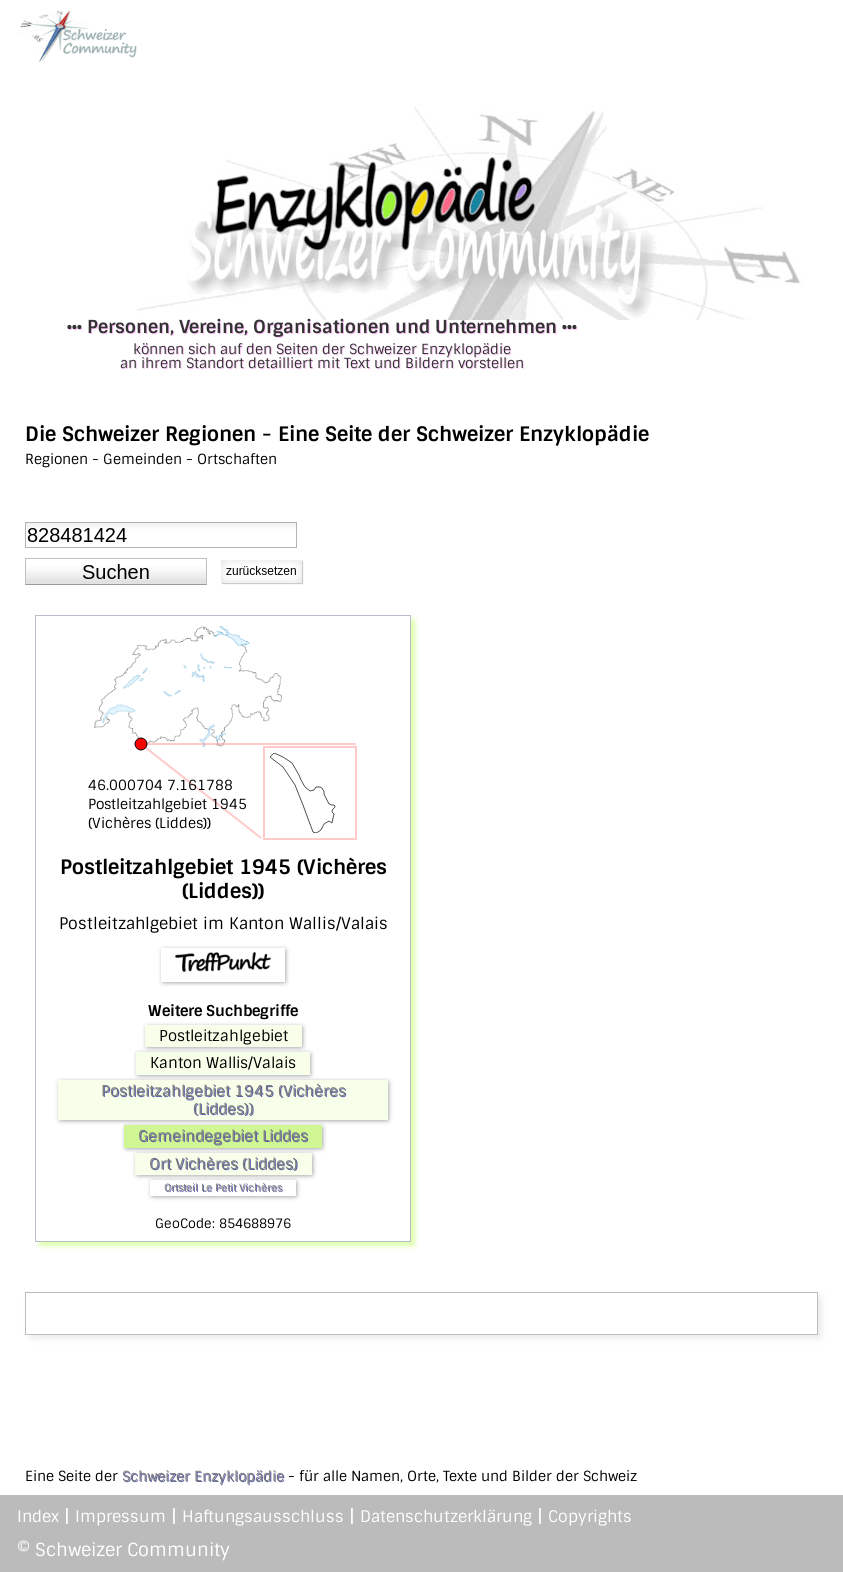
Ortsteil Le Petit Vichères (223, 1187)
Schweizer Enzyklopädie (203, 1476)
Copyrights (590, 1516)
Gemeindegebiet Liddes (223, 1136)
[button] (116, 572)
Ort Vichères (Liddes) (223, 1164)
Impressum (120, 1516)
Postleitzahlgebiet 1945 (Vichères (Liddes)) (223, 1100)
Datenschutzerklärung (446, 1516)
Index (38, 1516)
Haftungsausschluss (263, 1516)
